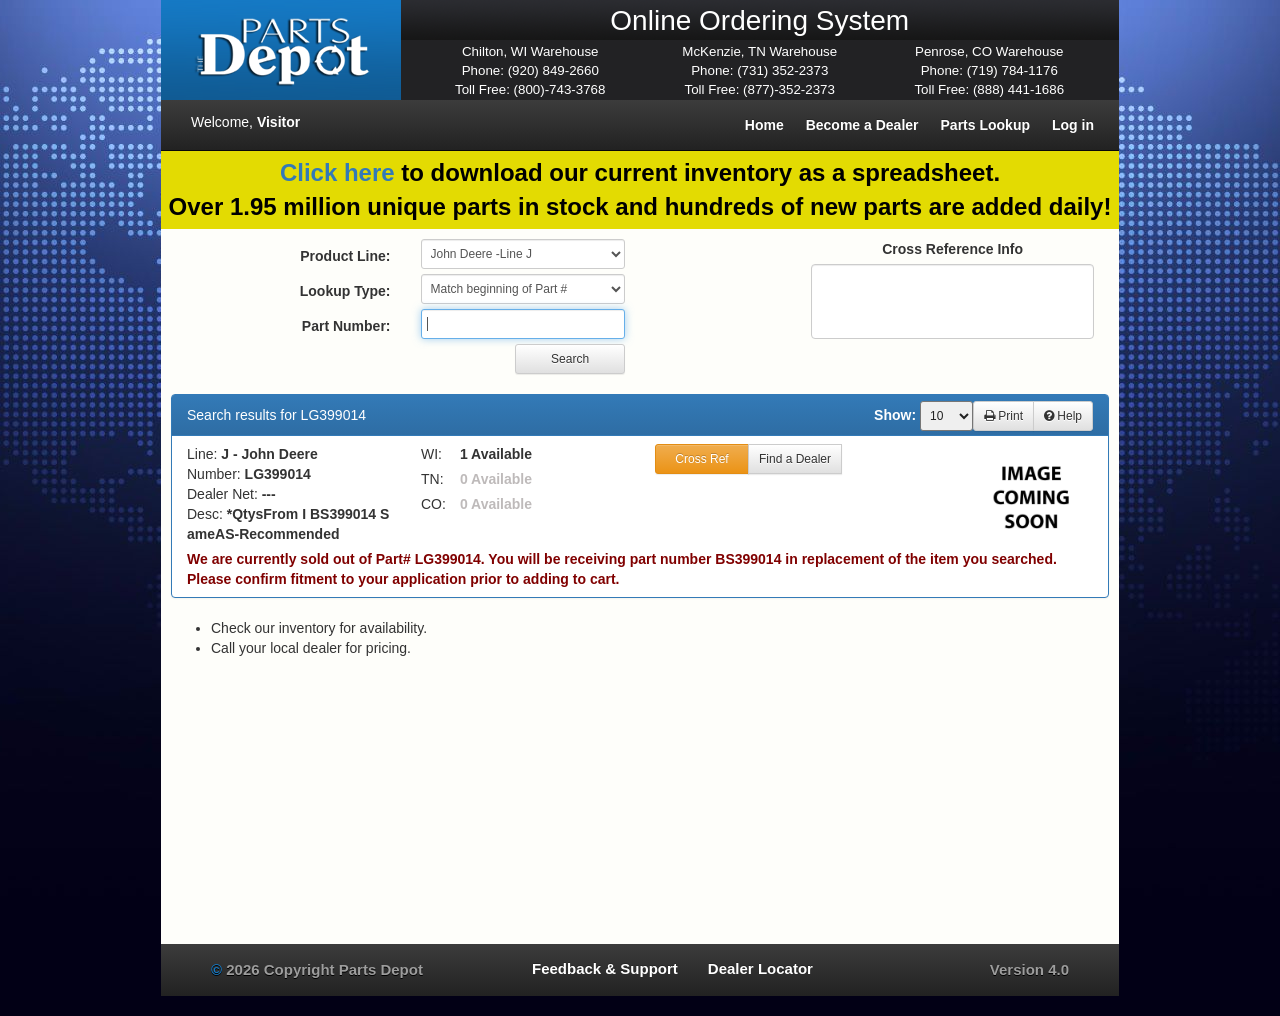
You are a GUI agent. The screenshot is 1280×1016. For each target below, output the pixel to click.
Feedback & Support (605, 968)
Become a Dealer (862, 125)
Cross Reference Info (952, 249)
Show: (895, 415)
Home (764, 125)
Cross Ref (701, 459)
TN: (432, 479)
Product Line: (345, 256)
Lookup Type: (345, 291)
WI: (431, 454)
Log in (1073, 125)
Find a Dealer (795, 459)
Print (1003, 416)
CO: (433, 504)
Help (1063, 416)
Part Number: (346, 326)
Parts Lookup (985, 125)
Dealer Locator (760, 968)
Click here (337, 172)
